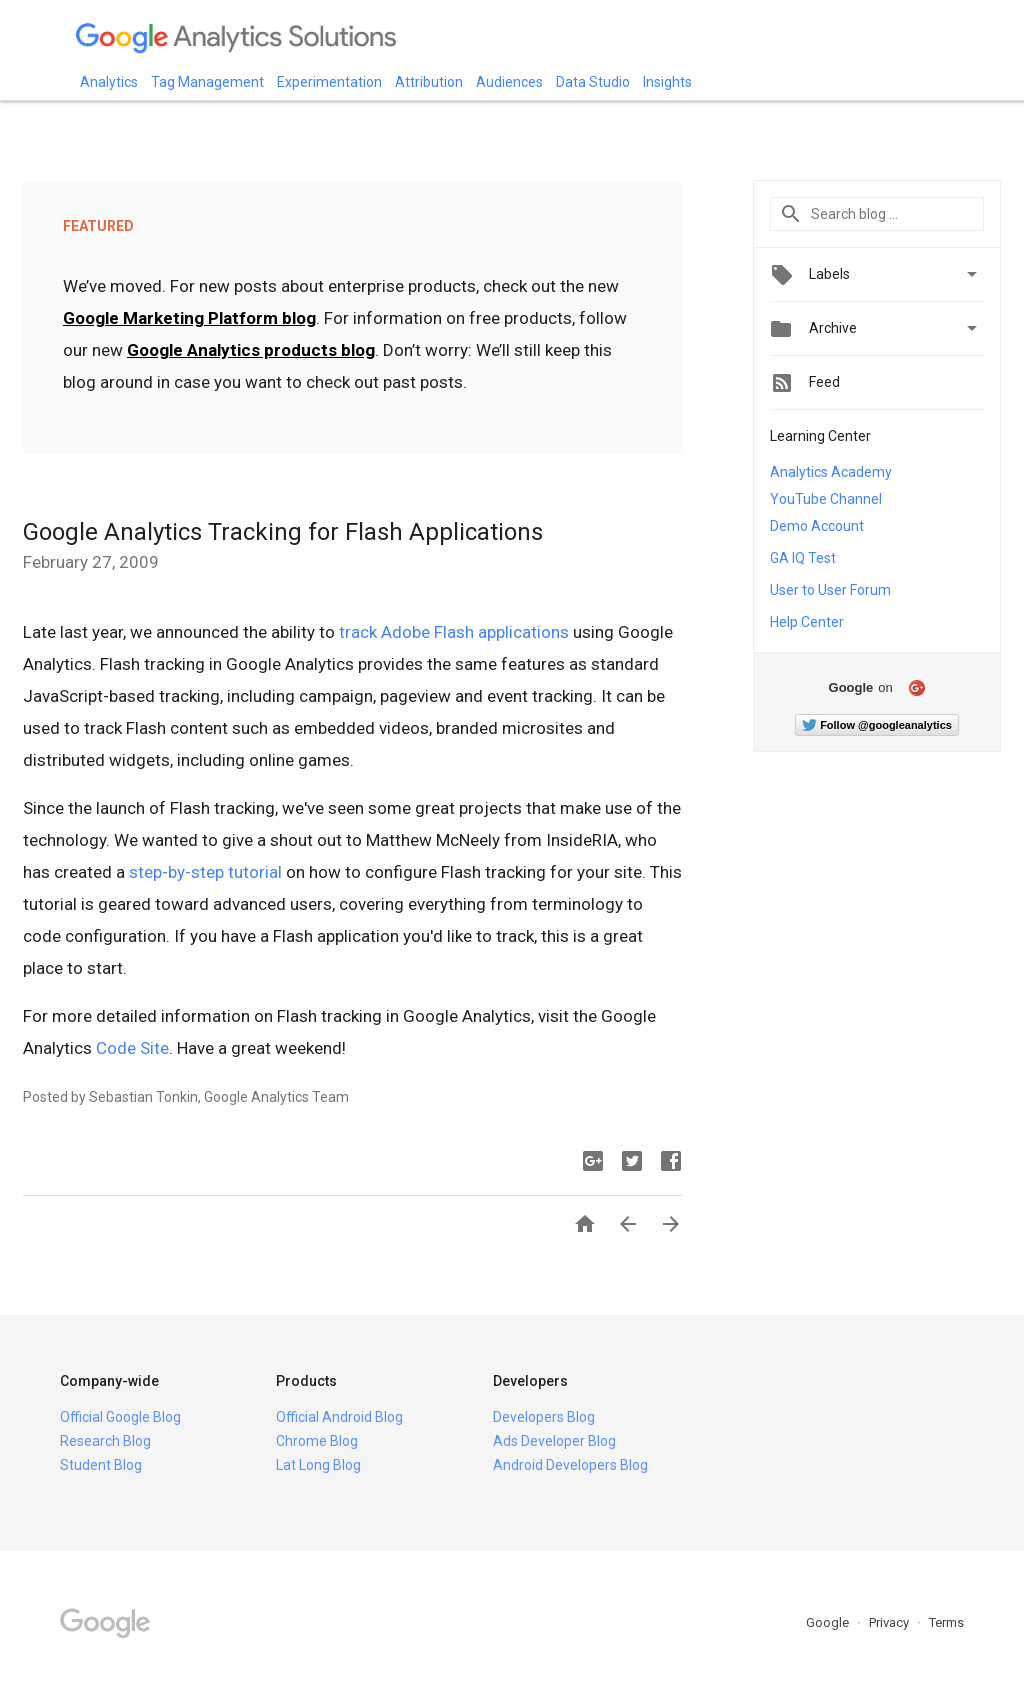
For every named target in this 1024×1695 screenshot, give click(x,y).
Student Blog (101, 1465)
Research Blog (105, 1441)
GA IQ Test (803, 558)
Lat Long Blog (318, 1465)
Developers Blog (544, 1417)
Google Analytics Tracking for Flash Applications (283, 532)
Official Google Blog (120, 1417)
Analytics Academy (831, 472)
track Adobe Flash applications (454, 632)
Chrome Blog (317, 1441)
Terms (946, 1622)
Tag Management (207, 82)
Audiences (509, 82)
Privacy (890, 1622)
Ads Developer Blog (554, 1441)
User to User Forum (830, 590)
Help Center (807, 622)
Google (829, 1622)
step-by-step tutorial (205, 872)
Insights (667, 82)
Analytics (109, 82)
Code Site (132, 1048)
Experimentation (329, 82)
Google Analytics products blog (251, 350)
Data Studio (593, 82)
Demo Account (817, 526)
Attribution (429, 82)
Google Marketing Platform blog (189, 318)
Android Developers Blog (570, 1465)
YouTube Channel (826, 499)
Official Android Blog (339, 1417)
